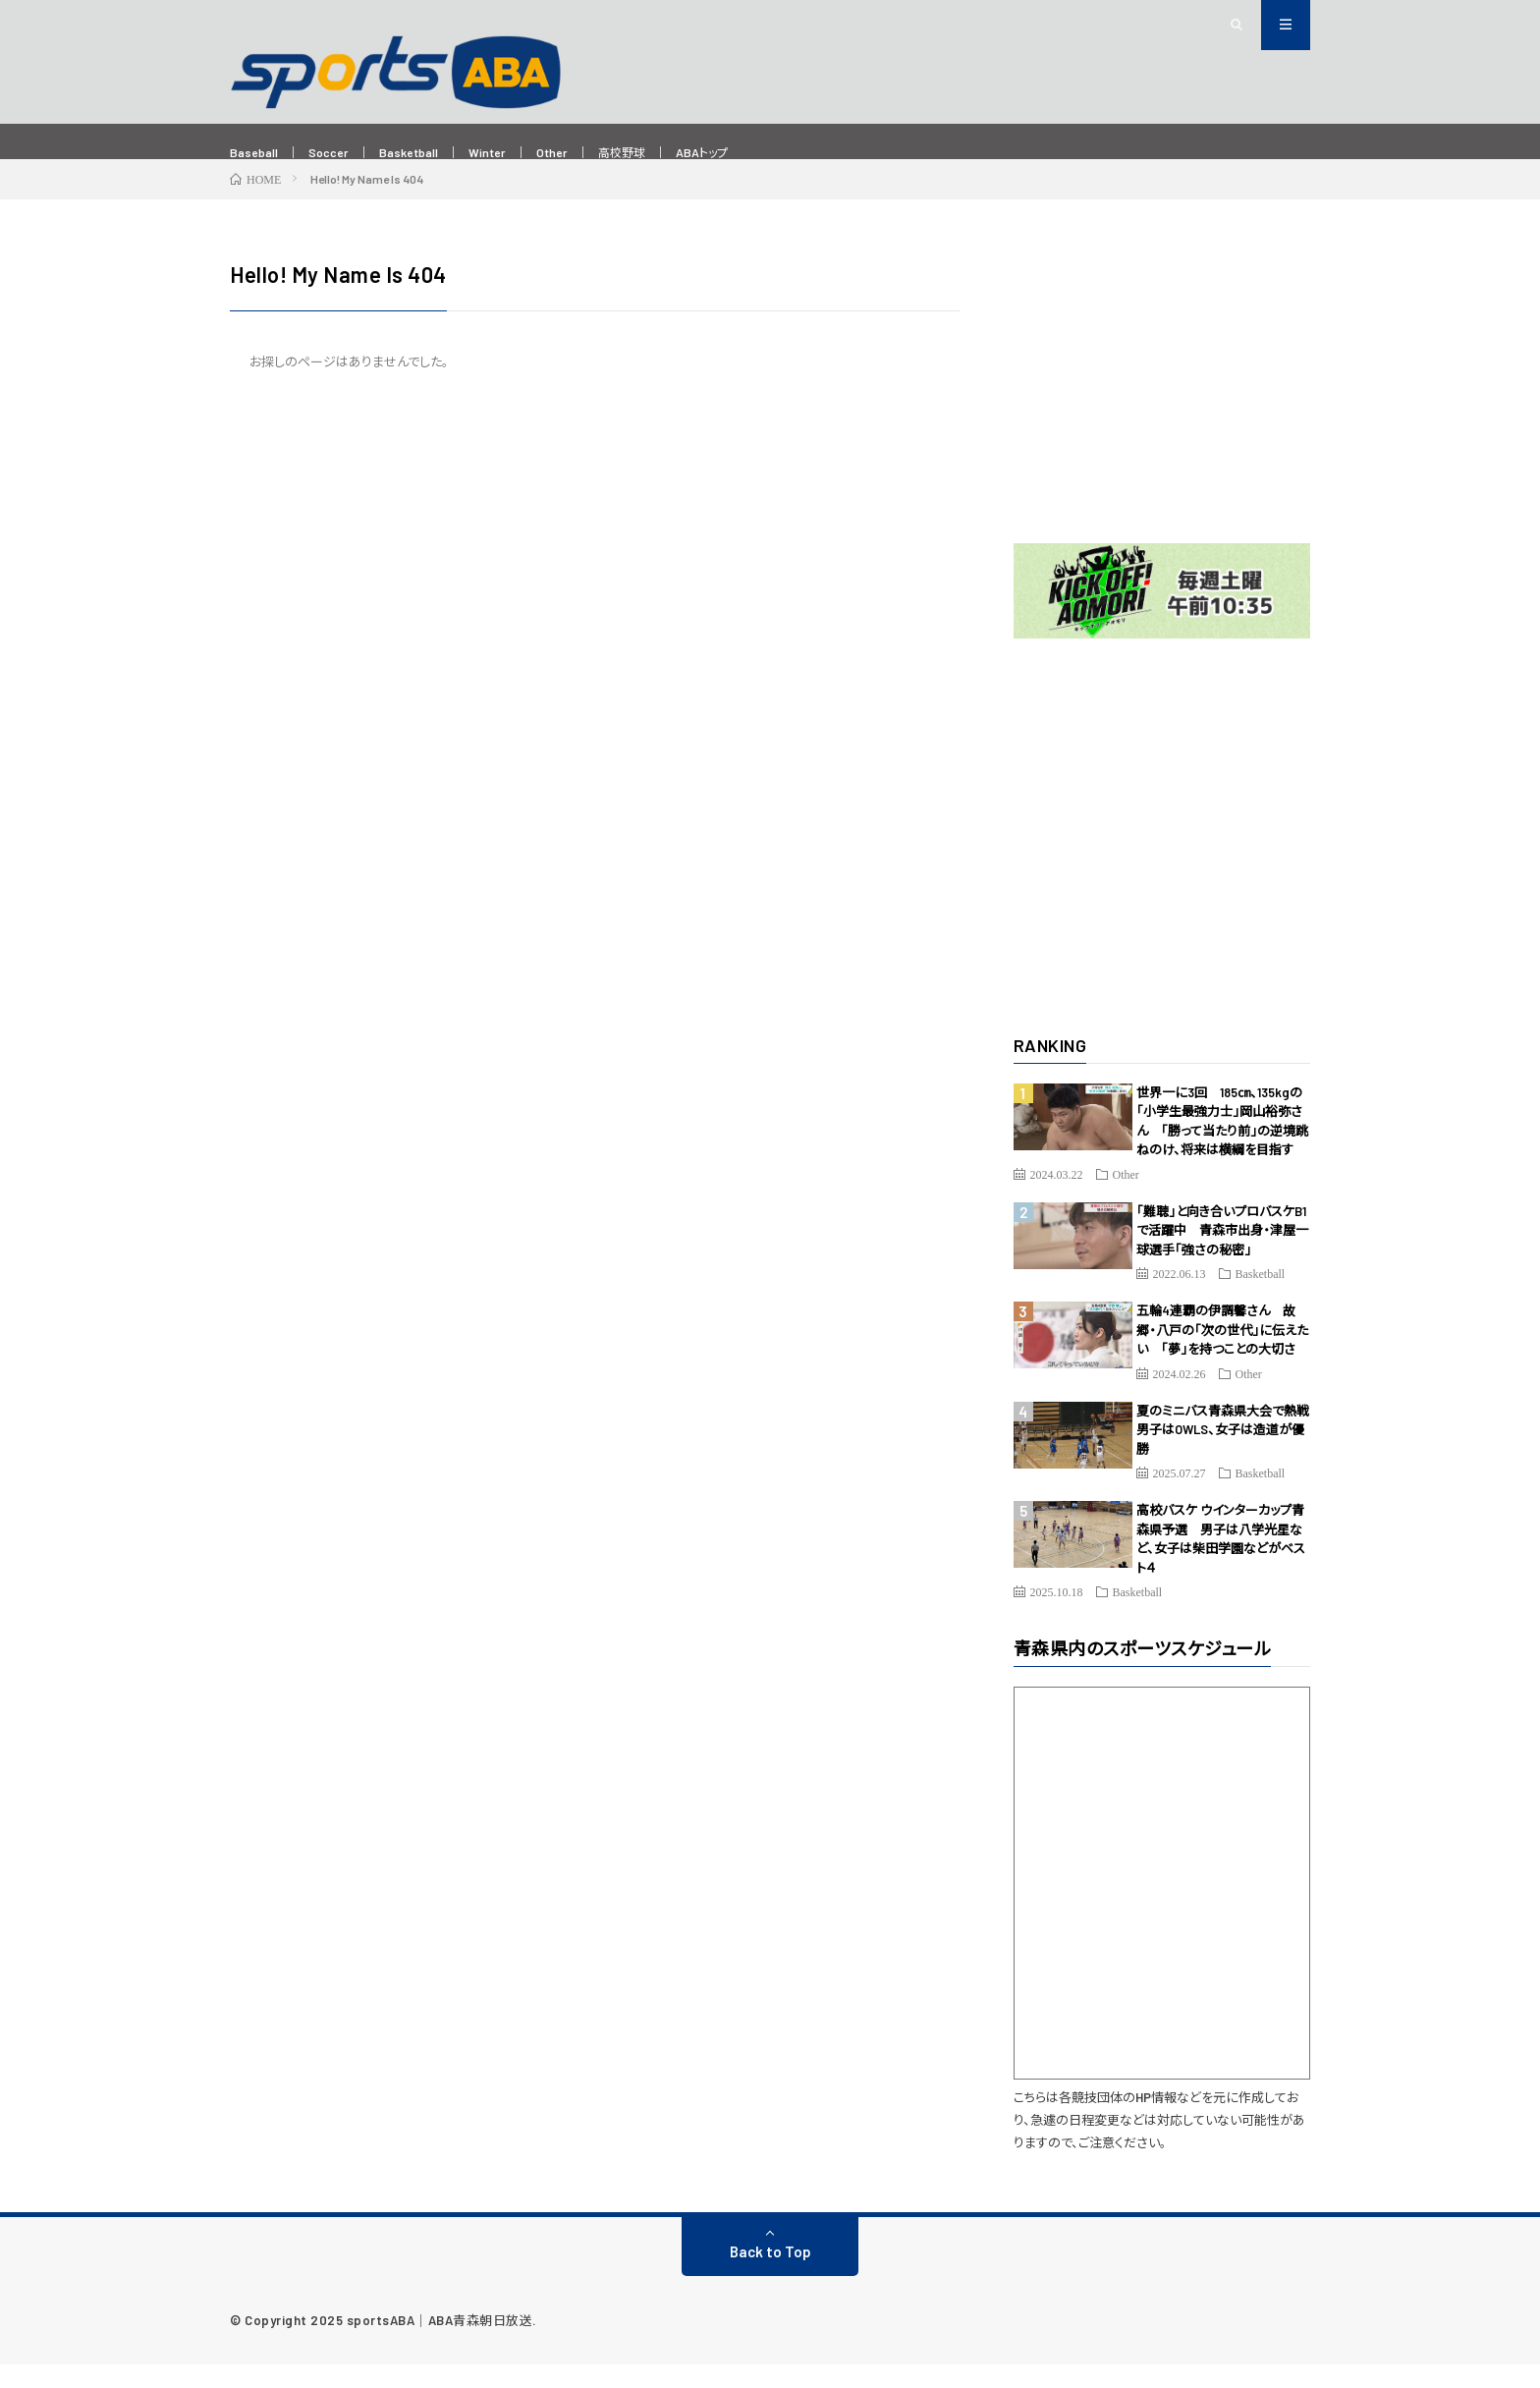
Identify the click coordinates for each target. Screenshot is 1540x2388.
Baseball (259, 153)
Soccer (343, 153)
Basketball (434, 153)
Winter (524, 153)
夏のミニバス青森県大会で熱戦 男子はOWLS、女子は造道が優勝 (1229, 1453)
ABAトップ (769, 153)
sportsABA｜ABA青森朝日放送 (440, 2344)
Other (597, 153)
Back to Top (770, 2275)
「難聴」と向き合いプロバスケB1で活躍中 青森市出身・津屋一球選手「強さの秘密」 (1222, 1254)
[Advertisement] (1162, 405)
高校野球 (676, 153)
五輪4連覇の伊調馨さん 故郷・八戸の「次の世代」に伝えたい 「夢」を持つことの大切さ (1222, 1353)
